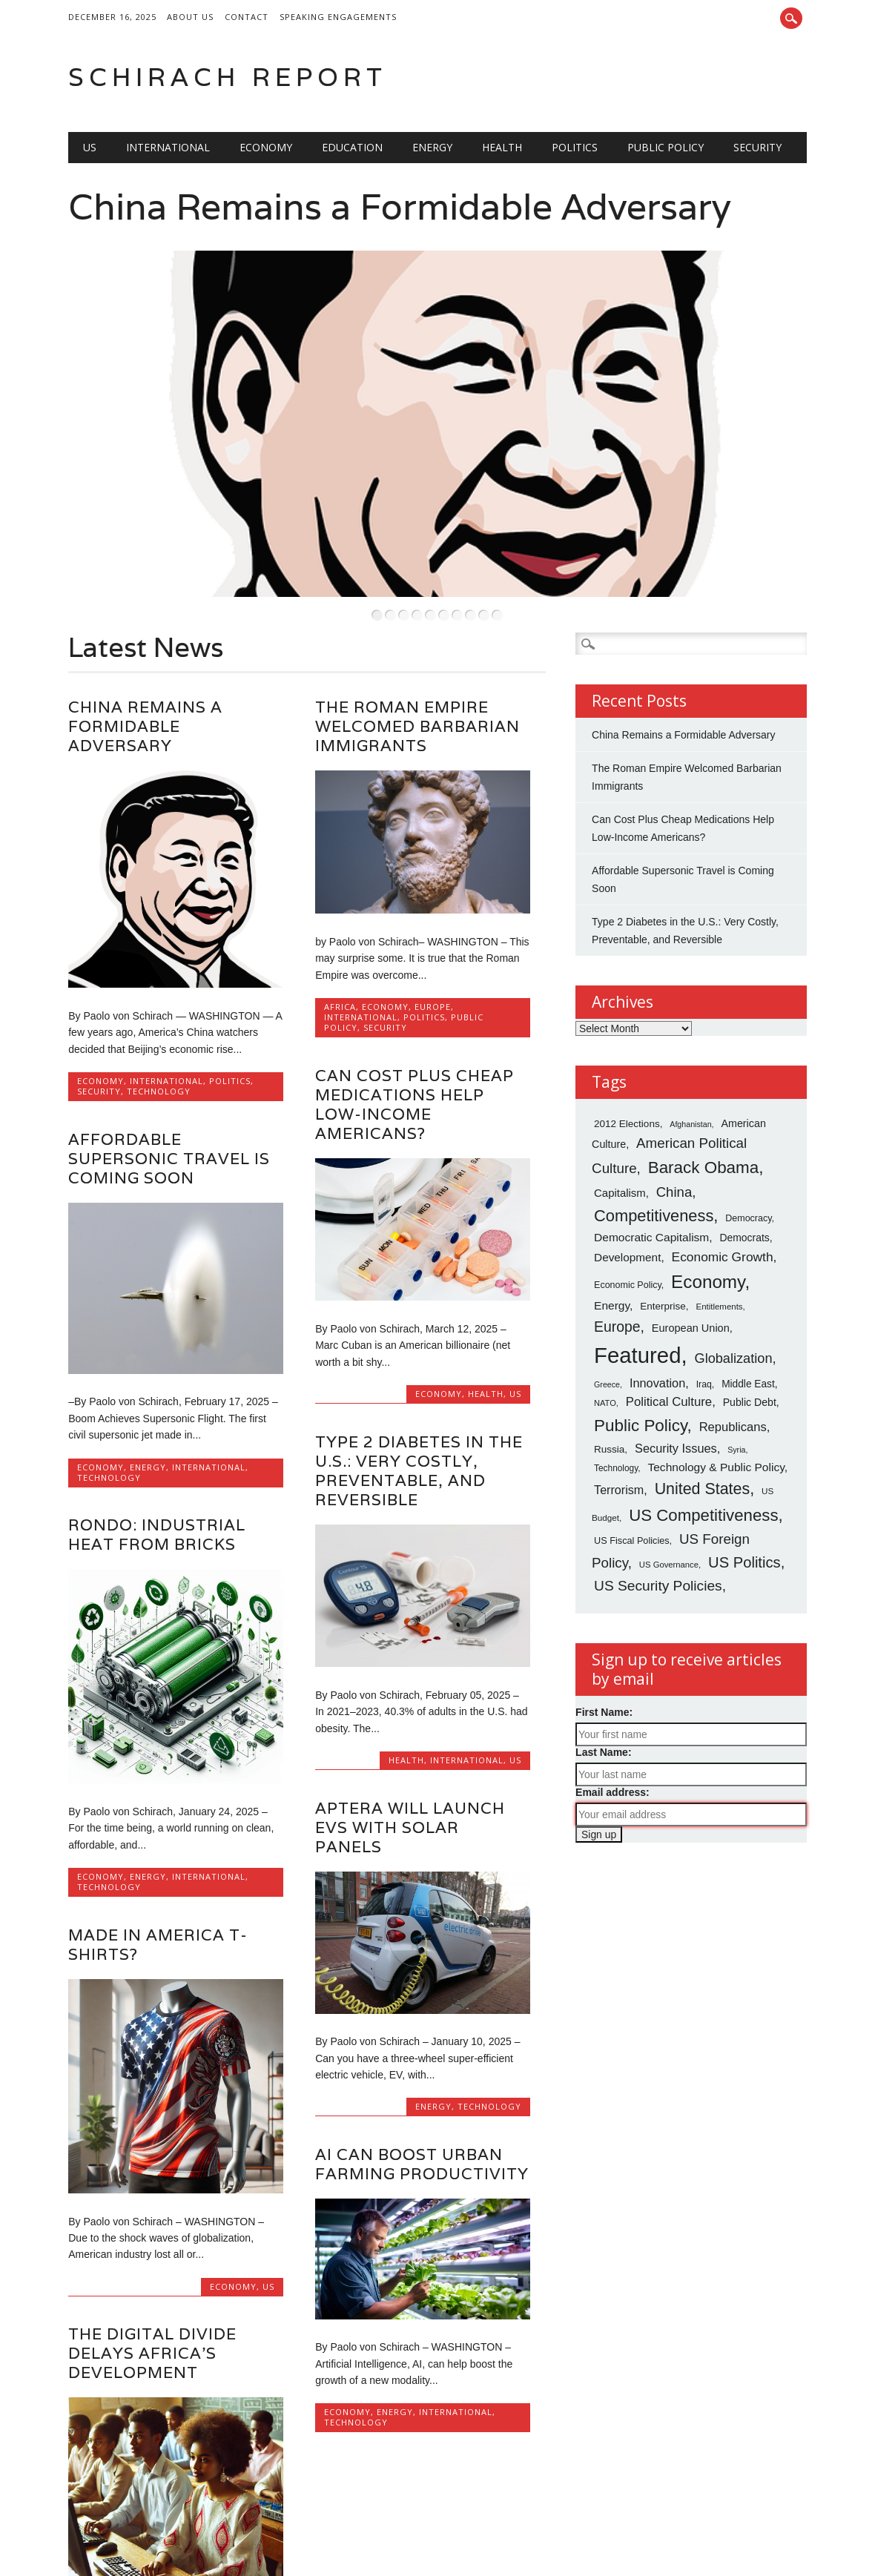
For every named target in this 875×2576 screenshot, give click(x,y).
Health (502, 147)
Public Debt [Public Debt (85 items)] (749, 1334)
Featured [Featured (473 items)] (637, 1286)
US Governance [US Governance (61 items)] (669, 1496)
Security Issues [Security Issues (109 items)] (676, 1380)
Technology (159, 1022)
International (168, 147)
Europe (433, 938)
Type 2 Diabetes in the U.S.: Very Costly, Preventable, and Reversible (419, 1402)
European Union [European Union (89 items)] (691, 1259)
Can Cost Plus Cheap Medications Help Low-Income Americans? (414, 1035)
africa (340, 938)
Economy (266, 147)
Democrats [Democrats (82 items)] (744, 1169)
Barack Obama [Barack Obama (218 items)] (703, 1099)
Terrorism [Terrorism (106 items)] (619, 1421)
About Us (190, 16)
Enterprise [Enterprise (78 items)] (663, 1238)
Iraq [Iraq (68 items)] (704, 1315)
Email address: (612, 1723)
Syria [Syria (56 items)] (736, 1381)
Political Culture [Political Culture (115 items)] (669, 1334)
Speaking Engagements (338, 16)
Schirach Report (227, 76)
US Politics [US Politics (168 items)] (744, 1494)
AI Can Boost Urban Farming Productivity (422, 2096)
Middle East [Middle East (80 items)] (748, 1315)
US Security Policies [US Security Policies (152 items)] (658, 1517)
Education (352, 147)
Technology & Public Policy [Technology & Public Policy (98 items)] (715, 1398)
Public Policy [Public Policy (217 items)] (640, 1356)
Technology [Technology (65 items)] (616, 1399)
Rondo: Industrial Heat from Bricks (156, 1466)
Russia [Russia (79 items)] (609, 1381)
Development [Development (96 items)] (627, 1189)
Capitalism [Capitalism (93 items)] (620, 1124)
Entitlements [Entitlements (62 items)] (719, 1238)
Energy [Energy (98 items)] (612, 1237)
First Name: (604, 1643)
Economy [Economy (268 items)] (707, 1213)
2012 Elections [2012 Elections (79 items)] (627, 1055)
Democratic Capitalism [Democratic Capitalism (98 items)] (651, 1169)
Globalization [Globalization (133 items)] (734, 1289)
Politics (575, 147)
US (89, 147)
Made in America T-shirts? (158, 1875)
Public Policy (665, 147)
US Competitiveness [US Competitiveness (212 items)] (703, 1446)
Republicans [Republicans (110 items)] (733, 1358)
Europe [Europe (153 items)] (617, 1257)
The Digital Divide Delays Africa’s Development (152, 2285)
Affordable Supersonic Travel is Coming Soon (169, 1089)
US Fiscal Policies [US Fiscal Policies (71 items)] (632, 1472)
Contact (246, 16)
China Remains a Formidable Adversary (399, 206)
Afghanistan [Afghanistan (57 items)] (690, 1055)
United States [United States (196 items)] (702, 1421)
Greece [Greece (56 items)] (607, 1315)
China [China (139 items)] (674, 1124)
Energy (432, 147)
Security (757, 147)
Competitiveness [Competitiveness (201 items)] (653, 1146)
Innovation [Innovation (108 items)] (657, 1314)
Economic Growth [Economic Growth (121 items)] (722, 1188)
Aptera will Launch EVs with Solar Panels (410, 1758)
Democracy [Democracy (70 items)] (748, 1149)
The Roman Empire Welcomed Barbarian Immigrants (417, 658)
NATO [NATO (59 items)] (605, 1334)
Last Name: (603, 1683)
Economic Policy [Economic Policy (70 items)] (627, 1217)
